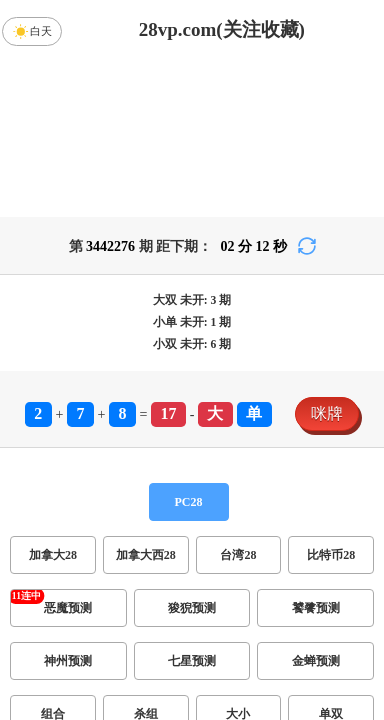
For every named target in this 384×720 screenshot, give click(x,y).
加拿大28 (53, 555)
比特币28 (331, 555)
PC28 (189, 502)
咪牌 (327, 413)
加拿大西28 (146, 555)
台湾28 (238, 555)
